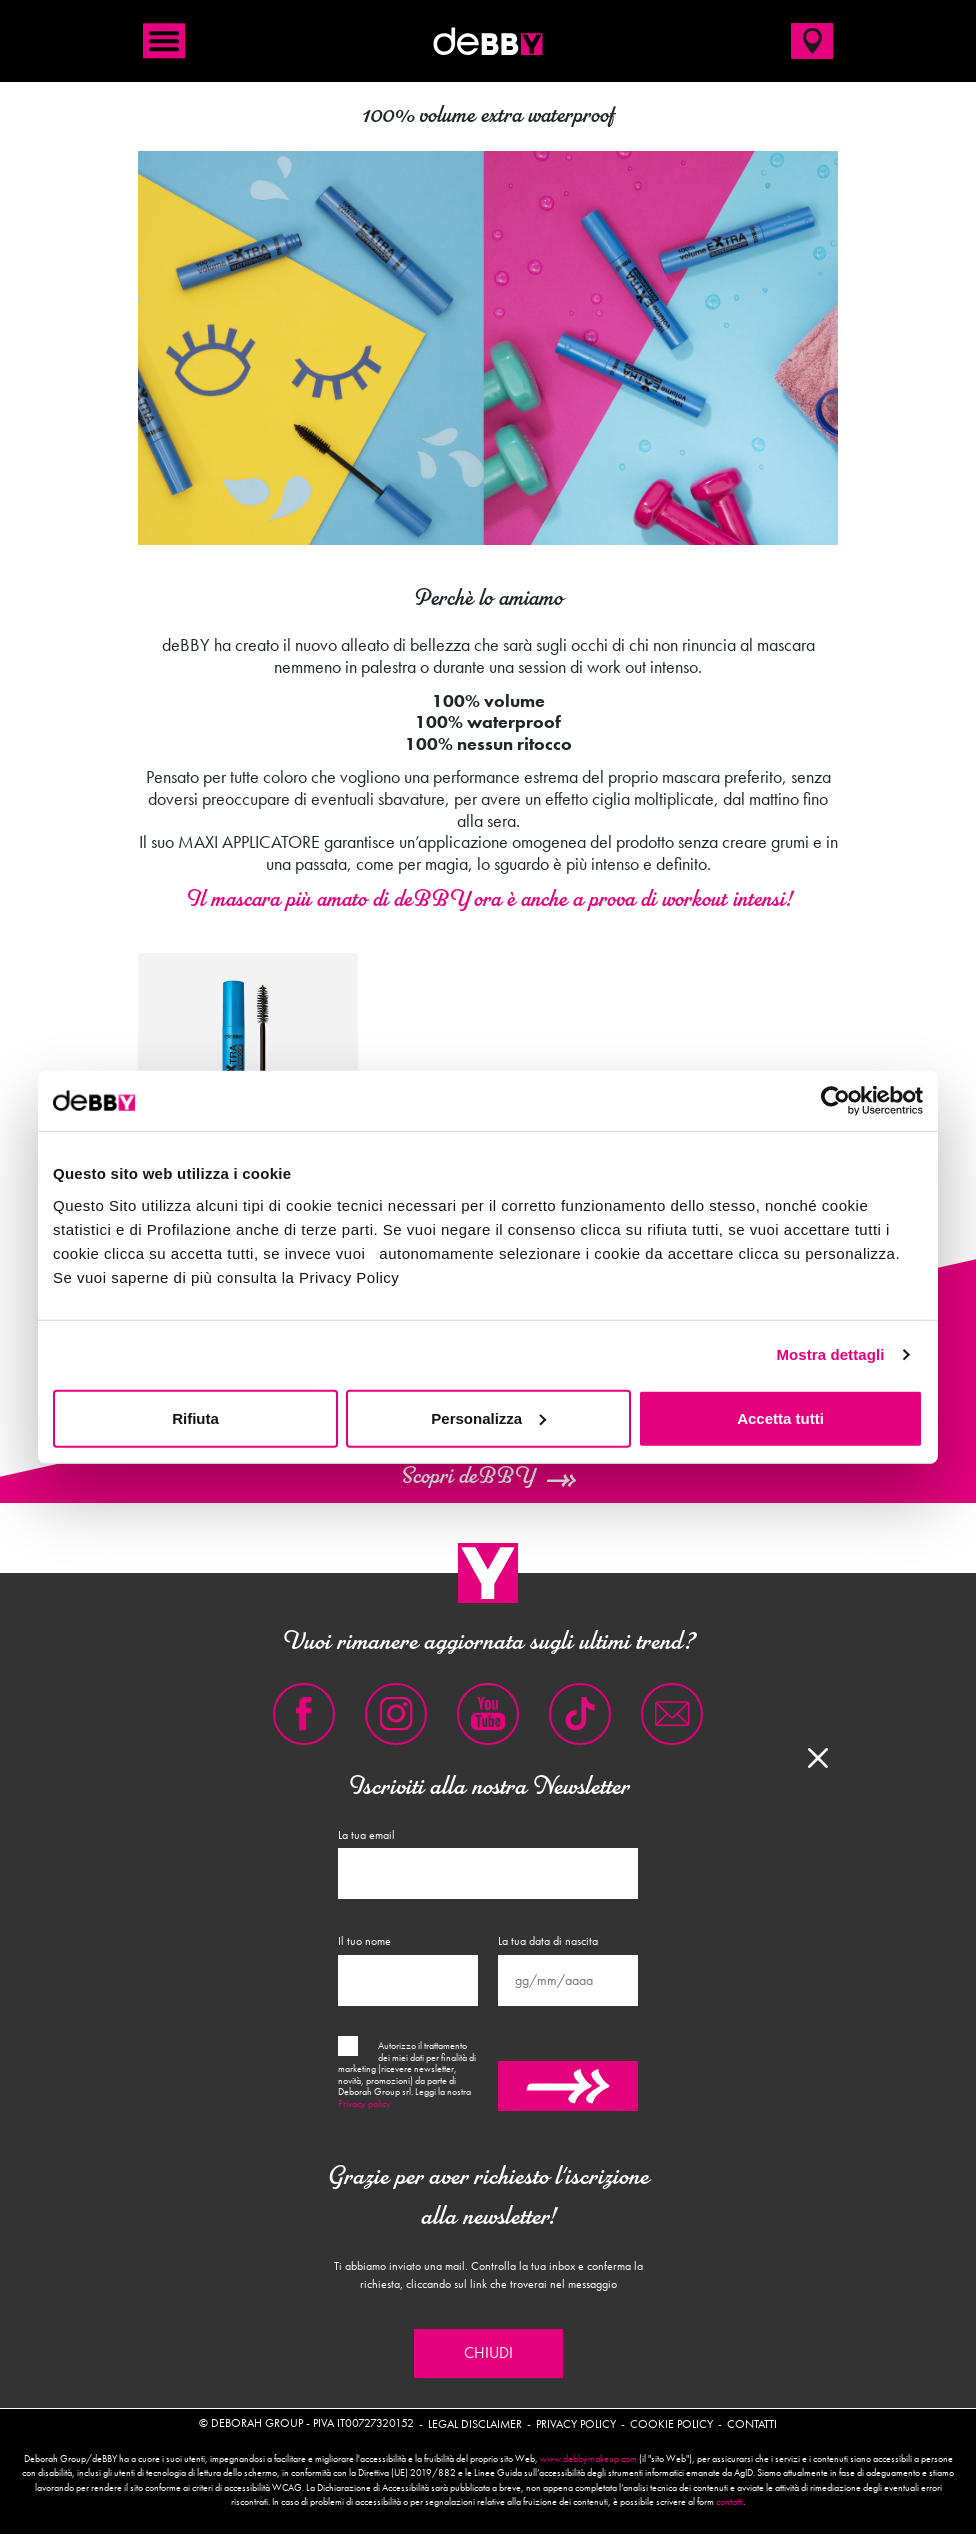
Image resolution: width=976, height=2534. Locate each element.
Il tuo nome (364, 1941)
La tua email (366, 1835)
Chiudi (488, 2353)
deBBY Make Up (488, 41)
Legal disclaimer (475, 2424)
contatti (729, 2502)
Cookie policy (671, 2424)
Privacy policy (364, 2104)
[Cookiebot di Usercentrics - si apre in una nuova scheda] (835, 1101)
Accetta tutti (780, 1417)
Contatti (752, 2424)
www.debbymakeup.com (588, 2459)
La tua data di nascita (548, 1941)
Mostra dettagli (830, 1354)
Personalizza (488, 1417)
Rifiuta (195, 1417)
